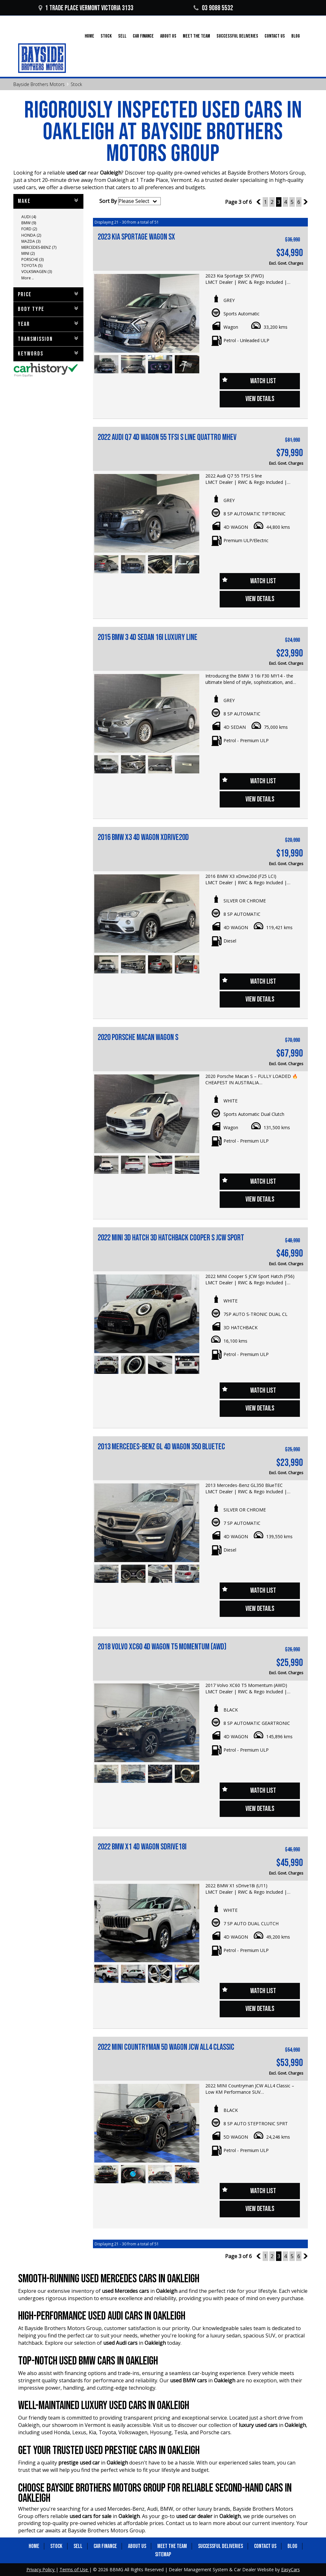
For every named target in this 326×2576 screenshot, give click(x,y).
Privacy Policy (41, 2569)
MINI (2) (28, 253)
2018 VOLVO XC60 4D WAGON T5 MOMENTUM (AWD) (162, 1647)
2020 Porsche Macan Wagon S (138, 1038)
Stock (106, 36)
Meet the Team (196, 36)
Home (89, 36)
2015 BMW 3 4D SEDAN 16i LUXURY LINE (147, 637)
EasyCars (290, 2569)
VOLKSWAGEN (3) (36, 271)
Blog (295, 36)
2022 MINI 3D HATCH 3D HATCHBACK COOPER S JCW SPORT (171, 1238)
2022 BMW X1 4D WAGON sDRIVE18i (142, 1847)
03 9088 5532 (213, 8)
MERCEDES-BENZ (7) (38, 247)
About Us (168, 36)
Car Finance (143, 36)
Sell (122, 36)
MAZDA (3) (30, 241)
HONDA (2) (31, 235)
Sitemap (163, 2554)
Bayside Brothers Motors (39, 84)
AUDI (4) (28, 216)
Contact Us (275, 36)
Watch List (263, 381)
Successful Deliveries (237, 36)
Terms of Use (74, 2569)
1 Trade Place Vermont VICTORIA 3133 (86, 8)
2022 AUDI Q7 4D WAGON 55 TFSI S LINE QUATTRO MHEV (167, 437)
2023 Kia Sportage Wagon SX (136, 237)
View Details (259, 399)
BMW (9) (28, 223)
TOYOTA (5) (31, 265)
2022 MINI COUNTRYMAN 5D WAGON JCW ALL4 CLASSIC (166, 2047)
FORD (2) (29, 229)
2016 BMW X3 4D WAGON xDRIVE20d (143, 838)
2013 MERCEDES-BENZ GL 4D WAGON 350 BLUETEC (161, 1447)
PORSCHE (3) (32, 259)
